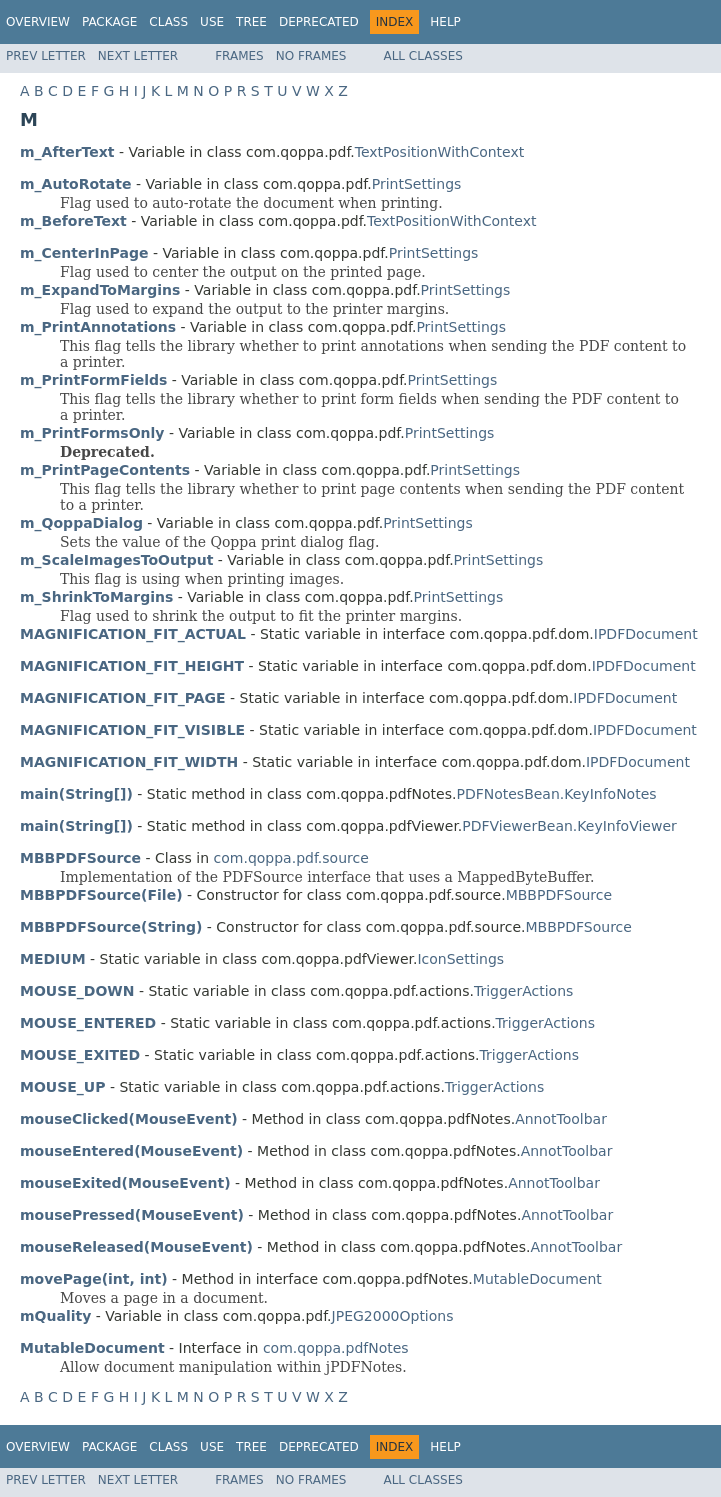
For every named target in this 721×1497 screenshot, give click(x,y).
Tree (251, 22)
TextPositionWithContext (439, 152)
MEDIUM (53, 959)
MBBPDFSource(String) (111, 927)
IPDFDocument (646, 634)
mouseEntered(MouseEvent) (131, 1151)
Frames (239, 56)
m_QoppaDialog (81, 523)
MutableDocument (537, 1279)
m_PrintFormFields (93, 380)
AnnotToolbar (561, 1119)
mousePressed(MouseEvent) (132, 1215)
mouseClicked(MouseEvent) (129, 1119)
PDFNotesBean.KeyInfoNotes (556, 794)
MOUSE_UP (62, 1087)
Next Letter (138, 56)
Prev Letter (46, 56)
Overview (38, 22)
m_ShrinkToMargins (96, 597)
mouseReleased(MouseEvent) (136, 1247)
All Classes (422, 56)
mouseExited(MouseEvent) (125, 1183)
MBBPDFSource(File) (101, 895)
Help (445, 22)
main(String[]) (76, 794)
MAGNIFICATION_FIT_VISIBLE (132, 730)
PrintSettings (417, 184)
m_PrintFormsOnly (92, 433)
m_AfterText (67, 152)
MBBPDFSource (559, 895)
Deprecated (319, 22)
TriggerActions (523, 991)
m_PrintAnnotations (98, 327)
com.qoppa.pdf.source (291, 858)
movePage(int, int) (94, 1279)
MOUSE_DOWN (77, 991)
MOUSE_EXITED (80, 1055)
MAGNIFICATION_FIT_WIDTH (129, 762)
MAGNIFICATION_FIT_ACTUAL (133, 634)
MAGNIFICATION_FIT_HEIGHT (132, 666)
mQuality (55, 1316)
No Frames (311, 56)
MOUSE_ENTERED (88, 1023)
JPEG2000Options (393, 1316)
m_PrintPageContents (105, 470)
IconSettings (460, 959)
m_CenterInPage (84, 253)
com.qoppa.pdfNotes (336, 1348)
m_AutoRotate (75, 184)
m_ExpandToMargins (100, 290)
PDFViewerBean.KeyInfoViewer (569, 826)
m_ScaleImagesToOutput (116, 560)
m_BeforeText (73, 221)
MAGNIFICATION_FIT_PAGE (123, 698)
